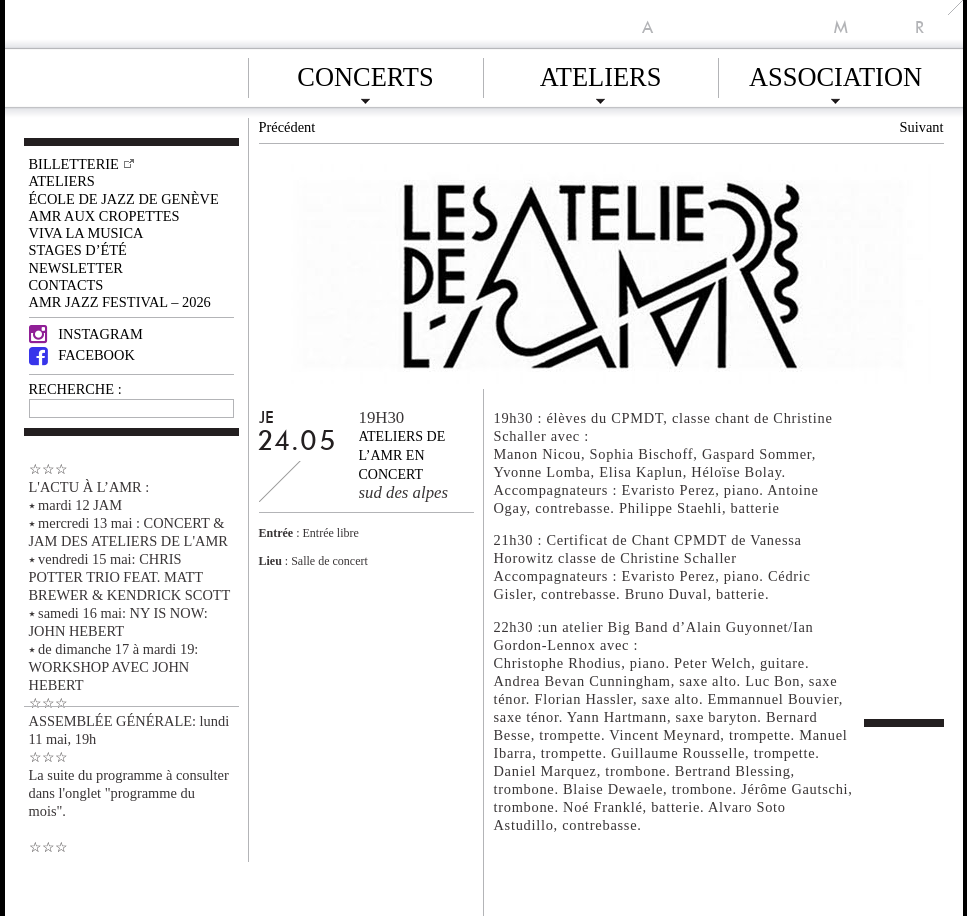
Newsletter (76, 268)
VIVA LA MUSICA (86, 233)
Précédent (287, 127)
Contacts (66, 285)
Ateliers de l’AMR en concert (402, 455)
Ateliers (601, 74)
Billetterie (74, 164)
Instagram (86, 334)
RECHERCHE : (75, 389)
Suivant (922, 127)
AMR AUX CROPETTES (104, 216)
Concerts (365, 74)
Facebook (82, 355)
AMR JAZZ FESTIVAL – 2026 (120, 302)
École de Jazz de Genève (124, 199)
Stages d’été (78, 250)
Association (835, 74)
